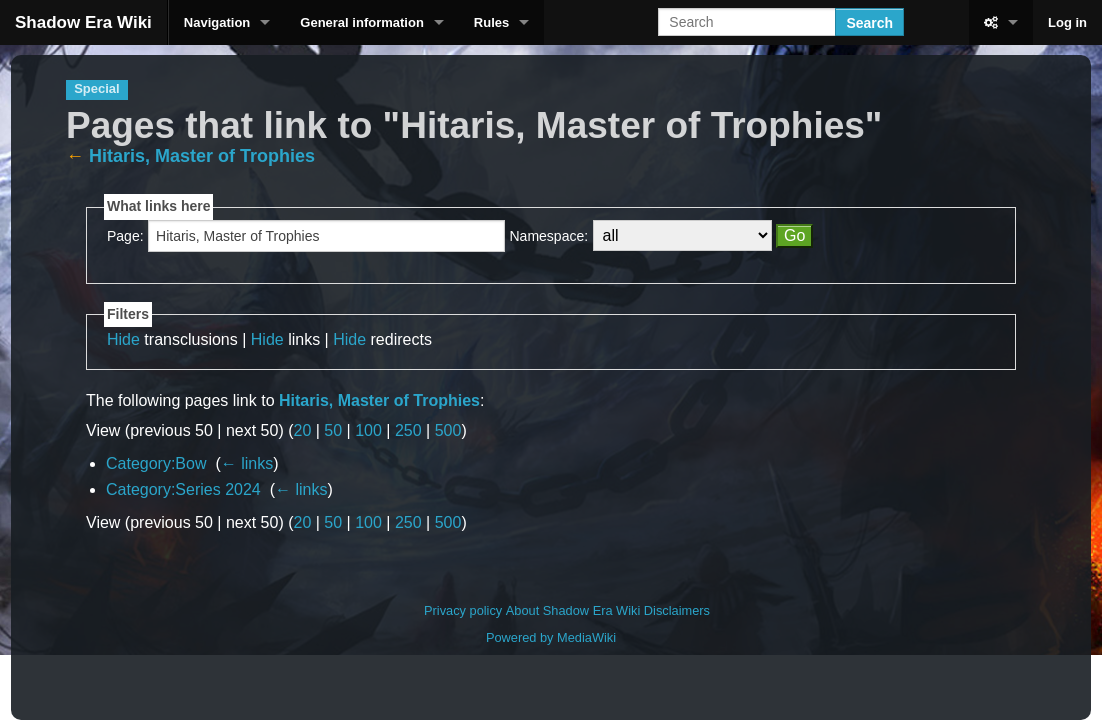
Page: (125, 236)
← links (247, 463)
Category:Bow (156, 463)
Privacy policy (463, 610)
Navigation (217, 22)
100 (368, 430)
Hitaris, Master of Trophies (202, 156)
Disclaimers (677, 610)
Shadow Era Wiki (83, 22)
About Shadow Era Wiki (573, 610)
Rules (491, 22)
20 (303, 430)
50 (333, 430)
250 (408, 430)
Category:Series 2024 (183, 489)
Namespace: (549, 236)
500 (448, 430)
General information (362, 22)
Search (869, 23)
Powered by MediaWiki (551, 637)
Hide (123, 339)
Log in (1067, 22)
